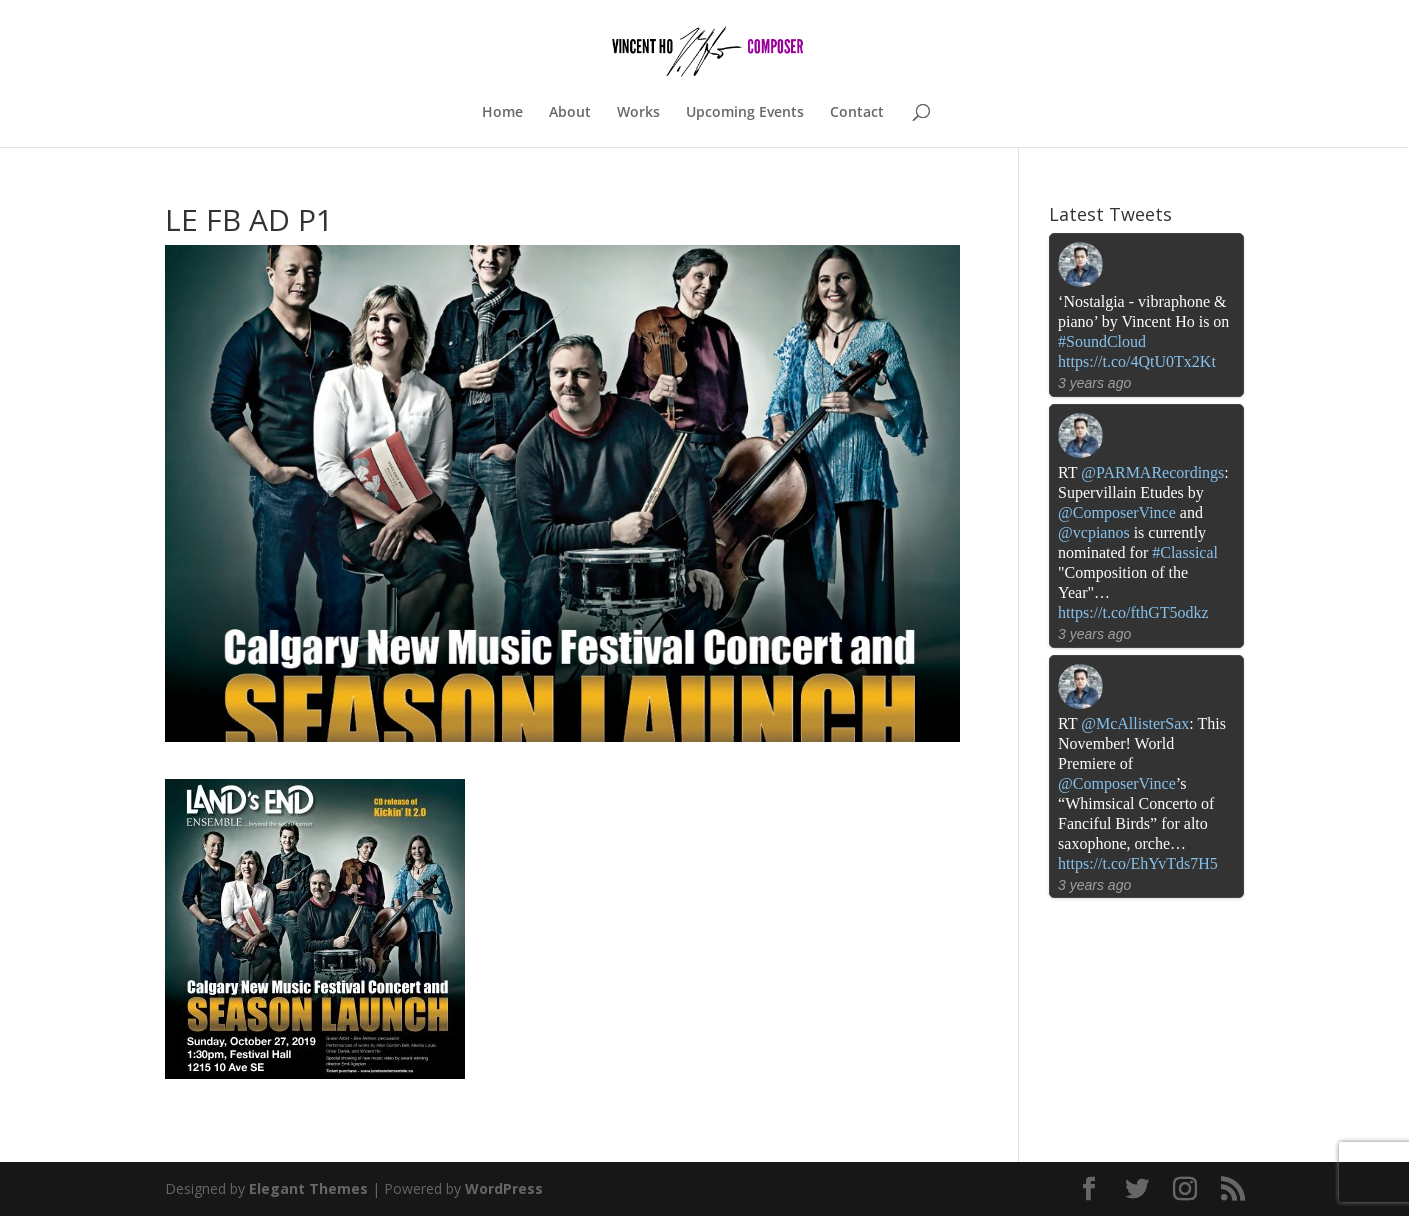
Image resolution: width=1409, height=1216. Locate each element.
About (570, 113)
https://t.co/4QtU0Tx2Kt (1137, 361)
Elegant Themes (308, 1188)
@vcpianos (1094, 532)
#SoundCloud (1102, 341)
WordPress (504, 1188)
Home (502, 113)
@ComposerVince (1117, 512)
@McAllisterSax (1135, 723)
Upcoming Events (745, 113)
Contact (857, 113)
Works (638, 113)
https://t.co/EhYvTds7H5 (1138, 863)
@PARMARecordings (1152, 472)
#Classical (1185, 552)
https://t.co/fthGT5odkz (1133, 612)
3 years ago (1094, 383)
